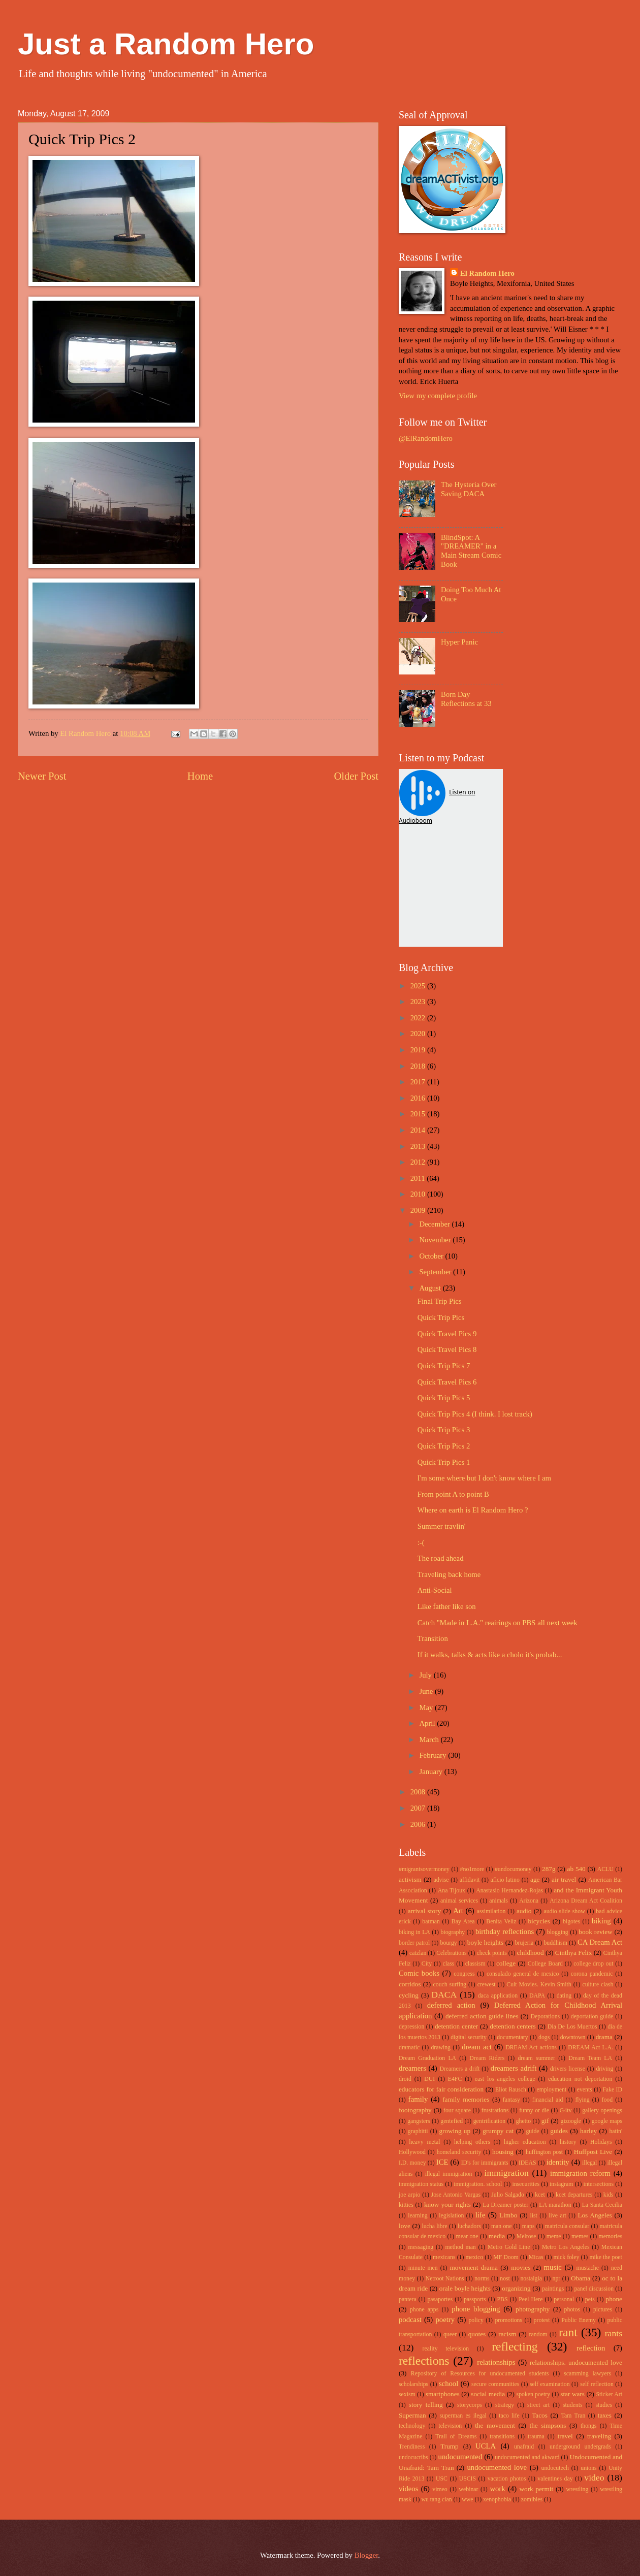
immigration (507, 2173)
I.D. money (412, 2163)
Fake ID (612, 2089)
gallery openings (602, 2110)
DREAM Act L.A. (590, 2047)
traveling (599, 2436)
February (433, 1755)
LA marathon (555, 2205)
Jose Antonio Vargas (456, 2195)
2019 (418, 1050)
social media (488, 2394)
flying (582, 2100)
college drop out (593, 1963)
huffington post (544, 2152)
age (534, 1879)
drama (604, 2037)
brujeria (524, 1943)
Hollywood (412, 2152)
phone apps (424, 2309)
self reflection (597, 2384)
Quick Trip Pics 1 (444, 1462)
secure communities (495, 2384)
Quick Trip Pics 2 (444, 1446)
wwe (467, 2499)
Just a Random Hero (166, 44)
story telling (426, 2404)
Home (200, 776)
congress (464, 1974)
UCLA (485, 2446)
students (573, 2405)
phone (614, 2299)
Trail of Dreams (455, 2436)
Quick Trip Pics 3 (444, 1430)
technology (412, 2426)
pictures (602, 2309)
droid (405, 2079)
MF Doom (506, 2257)
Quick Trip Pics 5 (444, 1398)
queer (450, 2334)
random (538, 2334)
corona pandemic (592, 1974)
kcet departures (574, 2195)
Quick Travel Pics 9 (447, 1334)
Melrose (526, 2236)
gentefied (451, 2121)
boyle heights (485, 1942)
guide (532, 2131)
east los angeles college (505, 2079)
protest (542, 2320)
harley (588, 2131)
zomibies (531, 2499)
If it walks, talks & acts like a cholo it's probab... (490, 1655)
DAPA (537, 1995)
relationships (496, 2362)
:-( (421, 1542)
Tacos (540, 2415)
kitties (406, 2205)
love (404, 2226)
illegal (589, 2163)
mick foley (567, 2257)
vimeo (439, 2489)
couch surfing (449, 1984)
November (436, 1240)
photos (572, 2309)
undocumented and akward (527, 2457)
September (436, 1272)
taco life (509, 2415)
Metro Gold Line (509, 2247)
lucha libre (434, 2226)
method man (460, 2247)
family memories (465, 2099)
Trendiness (412, 2446)
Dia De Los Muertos (572, 2026)
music (553, 2267)
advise (441, 1880)
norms (481, 2278)
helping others (472, 2142)
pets (590, 2299)
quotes (477, 2334)
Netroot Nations (445, 2278)
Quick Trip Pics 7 (444, 1366)
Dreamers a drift (459, 2069)
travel (565, 2436)
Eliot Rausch (510, 2089)
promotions (508, 2320)
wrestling (577, 2489)
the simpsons (547, 2425)
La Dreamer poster (505, 2205)
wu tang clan (436, 2499)
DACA (444, 1994)
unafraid (524, 2446)
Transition (433, 1638)
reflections (424, 2360)
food (607, 2100)
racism (507, 2334)
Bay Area (463, 1921)
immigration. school (478, 2184)
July (426, 1675)
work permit (536, 2489)
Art (458, 1911)
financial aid (547, 2100)
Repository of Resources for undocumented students (480, 2373)
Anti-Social (435, 1590)
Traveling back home (449, 1574)
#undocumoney (513, 1869)
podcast (410, 2319)
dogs (544, 2037)
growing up (454, 2131)
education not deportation (580, 2079)
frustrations (495, 2110)
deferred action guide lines (482, 2016)
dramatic (409, 2047)
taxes (605, 2415)
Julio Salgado (507, 2195)
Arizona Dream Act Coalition (586, 1900)
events (584, 2089)
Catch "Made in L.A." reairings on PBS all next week (498, 1623)
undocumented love (497, 2467)
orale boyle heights (465, 2288)
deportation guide (592, 2016)
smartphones (443, 2394)
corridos (410, 1984)
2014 (418, 1130)
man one (501, 2226)
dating (564, 1995)
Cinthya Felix (573, 1952)
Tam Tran (573, 2415)
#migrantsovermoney (424, 1869)
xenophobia (497, 2499)
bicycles (539, 1921)
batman (431, 1921)
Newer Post (42, 776)
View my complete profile (438, 396)
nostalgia (530, 2278)
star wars (572, 2394)
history (568, 2142)
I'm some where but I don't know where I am (484, 1478)
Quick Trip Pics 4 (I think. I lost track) (475, 1414)
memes (579, 2236)
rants (613, 2333)
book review (595, 1932)
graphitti (418, 2131)
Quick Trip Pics (441, 1317)
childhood (530, 1952)
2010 (418, 1194)
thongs (588, 2426)
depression (411, 2026)
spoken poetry (534, 2394)
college (506, 1963)
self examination (550, 2384)
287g (548, 1869)
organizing (516, 2288)
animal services (459, 1900)
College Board (545, 1963)
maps (528, 2226)
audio (524, 1911)
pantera (408, 2299)
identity (558, 2162)
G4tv (566, 2110)
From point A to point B (453, 1494)
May (427, 1707)
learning (418, 2215)
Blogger (366, 2555)
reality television (446, 2348)
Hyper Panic (459, 642)
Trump (449, 2446)
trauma (536, 2436)
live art (557, 2215)
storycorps (469, 2405)
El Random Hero (487, 273)
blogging (557, 1932)
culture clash (597, 1984)
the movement (495, 2425)
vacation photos (507, 2478)
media (497, 2236)
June (427, 1691)
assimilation (490, 1911)
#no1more (472, 1869)
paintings (553, 2288)
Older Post (356, 776)
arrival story (424, 1911)
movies (520, 2267)
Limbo (508, 2215)
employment (551, 2089)
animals (498, 1900)
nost (505, 2278)
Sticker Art (609, 2394)
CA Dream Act (600, 1942)
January (431, 1771)
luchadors (469, 2226)
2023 (418, 1001)
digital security (469, 2037)
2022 (418, 1018)
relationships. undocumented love (576, 2362)
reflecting (514, 2346)
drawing (441, 2047)
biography (453, 1932)
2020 (418, 1033)
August (430, 1288)
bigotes (571, 1921)
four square (457, 2110)
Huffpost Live (593, 2151)
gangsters (418, 2121)
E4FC (455, 2079)
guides (559, 2131)
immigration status (421, 2184)
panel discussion (594, 2288)
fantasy (511, 2100)
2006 (418, 1824)
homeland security (459, 2152)
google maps (607, 2121)
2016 (418, 1098)
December (435, 1224)
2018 (418, 1066)
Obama (580, 2278)
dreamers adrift (513, 2068)
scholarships (413, 2384)
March (429, 1739)
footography (415, 2110)
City (427, 1963)
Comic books (419, 1973)
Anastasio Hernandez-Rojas (509, 1890)
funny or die (534, 2110)
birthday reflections (504, 1931)
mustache (588, 2268)
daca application (498, 1995)
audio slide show (564, 1911)
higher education (525, 2142)
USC (441, 2478)
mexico (475, 2257)
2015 (418, 1114)
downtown (573, 2037)
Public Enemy (578, 2320)
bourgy (448, 1943)
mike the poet (605, 2257)
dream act (477, 2047)
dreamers (412, 2068)
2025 (418, 986)
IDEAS (527, 2163)
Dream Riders (486, 2058)
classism (475, 1963)
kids (608, 2195)
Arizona (528, 1900)
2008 (418, 1792)
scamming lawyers (587, 2373)
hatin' (615, 2131)
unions (588, 2468)
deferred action (451, 2005)
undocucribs (413, 2457)
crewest (486, 1984)
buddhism (555, 1943)
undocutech (555, 2468)
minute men (423, 2268)
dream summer (536, 2058)
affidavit (470, 1880)
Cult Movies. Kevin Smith (538, 1984)
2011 (418, 1178)
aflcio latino (505, 1880)
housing (503, 2151)
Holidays (601, 2142)
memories (610, 2236)
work (497, 2489)
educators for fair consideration (441, 2089)
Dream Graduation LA (427, 2058)
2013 (418, 1146)
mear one (467, 2236)
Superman (412, 2415)
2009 (418, 1210)
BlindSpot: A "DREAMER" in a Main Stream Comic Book (471, 550)
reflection (591, 2348)
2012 (418, 1162)
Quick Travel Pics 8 (447, 1349)
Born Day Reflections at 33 (466, 698)
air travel (564, 1879)
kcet (540, 2195)
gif (545, 2120)
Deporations (545, 2016)
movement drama (474, 2267)
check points (491, 1953)
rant (568, 2332)
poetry (445, 2319)
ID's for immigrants (484, 2163)
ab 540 (576, 1869)
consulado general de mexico (523, 1974)
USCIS (467, 2478)
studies (603, 2405)
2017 (418, 1082)
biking (601, 1921)
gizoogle (571, 2121)
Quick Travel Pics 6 (447, 1382)
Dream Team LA (590, 2058)
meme (554, 2236)
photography (533, 2309)
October (432, 1256)
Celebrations (451, 1953)
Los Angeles (595, 2215)
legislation (451, 2215)
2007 (418, 1808)
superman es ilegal (462, 2415)
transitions (502, 2436)
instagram (561, 2184)
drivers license (567, 2069)
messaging (421, 2247)
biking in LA (414, 1932)
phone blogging (476, 2309)
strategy (504, 2405)
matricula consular (567, 2226)
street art (538, 2405)
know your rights (447, 2204)
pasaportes (440, 2299)
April (428, 1723)
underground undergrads (580, 2446)
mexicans (444, 2257)
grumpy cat (498, 2131)
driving (604, 2069)
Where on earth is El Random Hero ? (473, 1510)
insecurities (525, 2184)
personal (564, 2299)
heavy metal (424, 2142)
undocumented (460, 2457)
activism (410, 1879)
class (448, 1963)
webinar (468, 2489)
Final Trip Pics (440, 1301)
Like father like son (447, 1606)
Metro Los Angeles (566, 2247)
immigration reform (580, 2173)
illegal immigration (448, 2174)
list (533, 2215)
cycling (409, 1995)
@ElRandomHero (426, 438)
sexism (407, 2394)
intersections (599, 2184)
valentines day (554, 2478)
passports (475, 2299)
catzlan (417, 1953)
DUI (429, 2079)
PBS (502, 2299)
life (480, 2215)
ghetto (523, 2121)
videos (408, 2489)
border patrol (414, 1943)
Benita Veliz (501, 1921)
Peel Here (530, 2299)
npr (557, 2278)
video (594, 2477)
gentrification (489, 2121)
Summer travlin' (442, 1526)
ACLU (605, 1869)
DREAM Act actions (531, 2047)
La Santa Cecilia (602, 2205)
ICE (442, 2162)
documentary (512, 2037)
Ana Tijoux (451, 1890)
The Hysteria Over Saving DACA (469, 489)
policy (475, 2320)
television (450, 2426)
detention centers (513, 2026)
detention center (456, 2026)
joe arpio (409, 2195)
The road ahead (441, 1558)
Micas (536, 2257)
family (418, 2099)
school (448, 2383)
